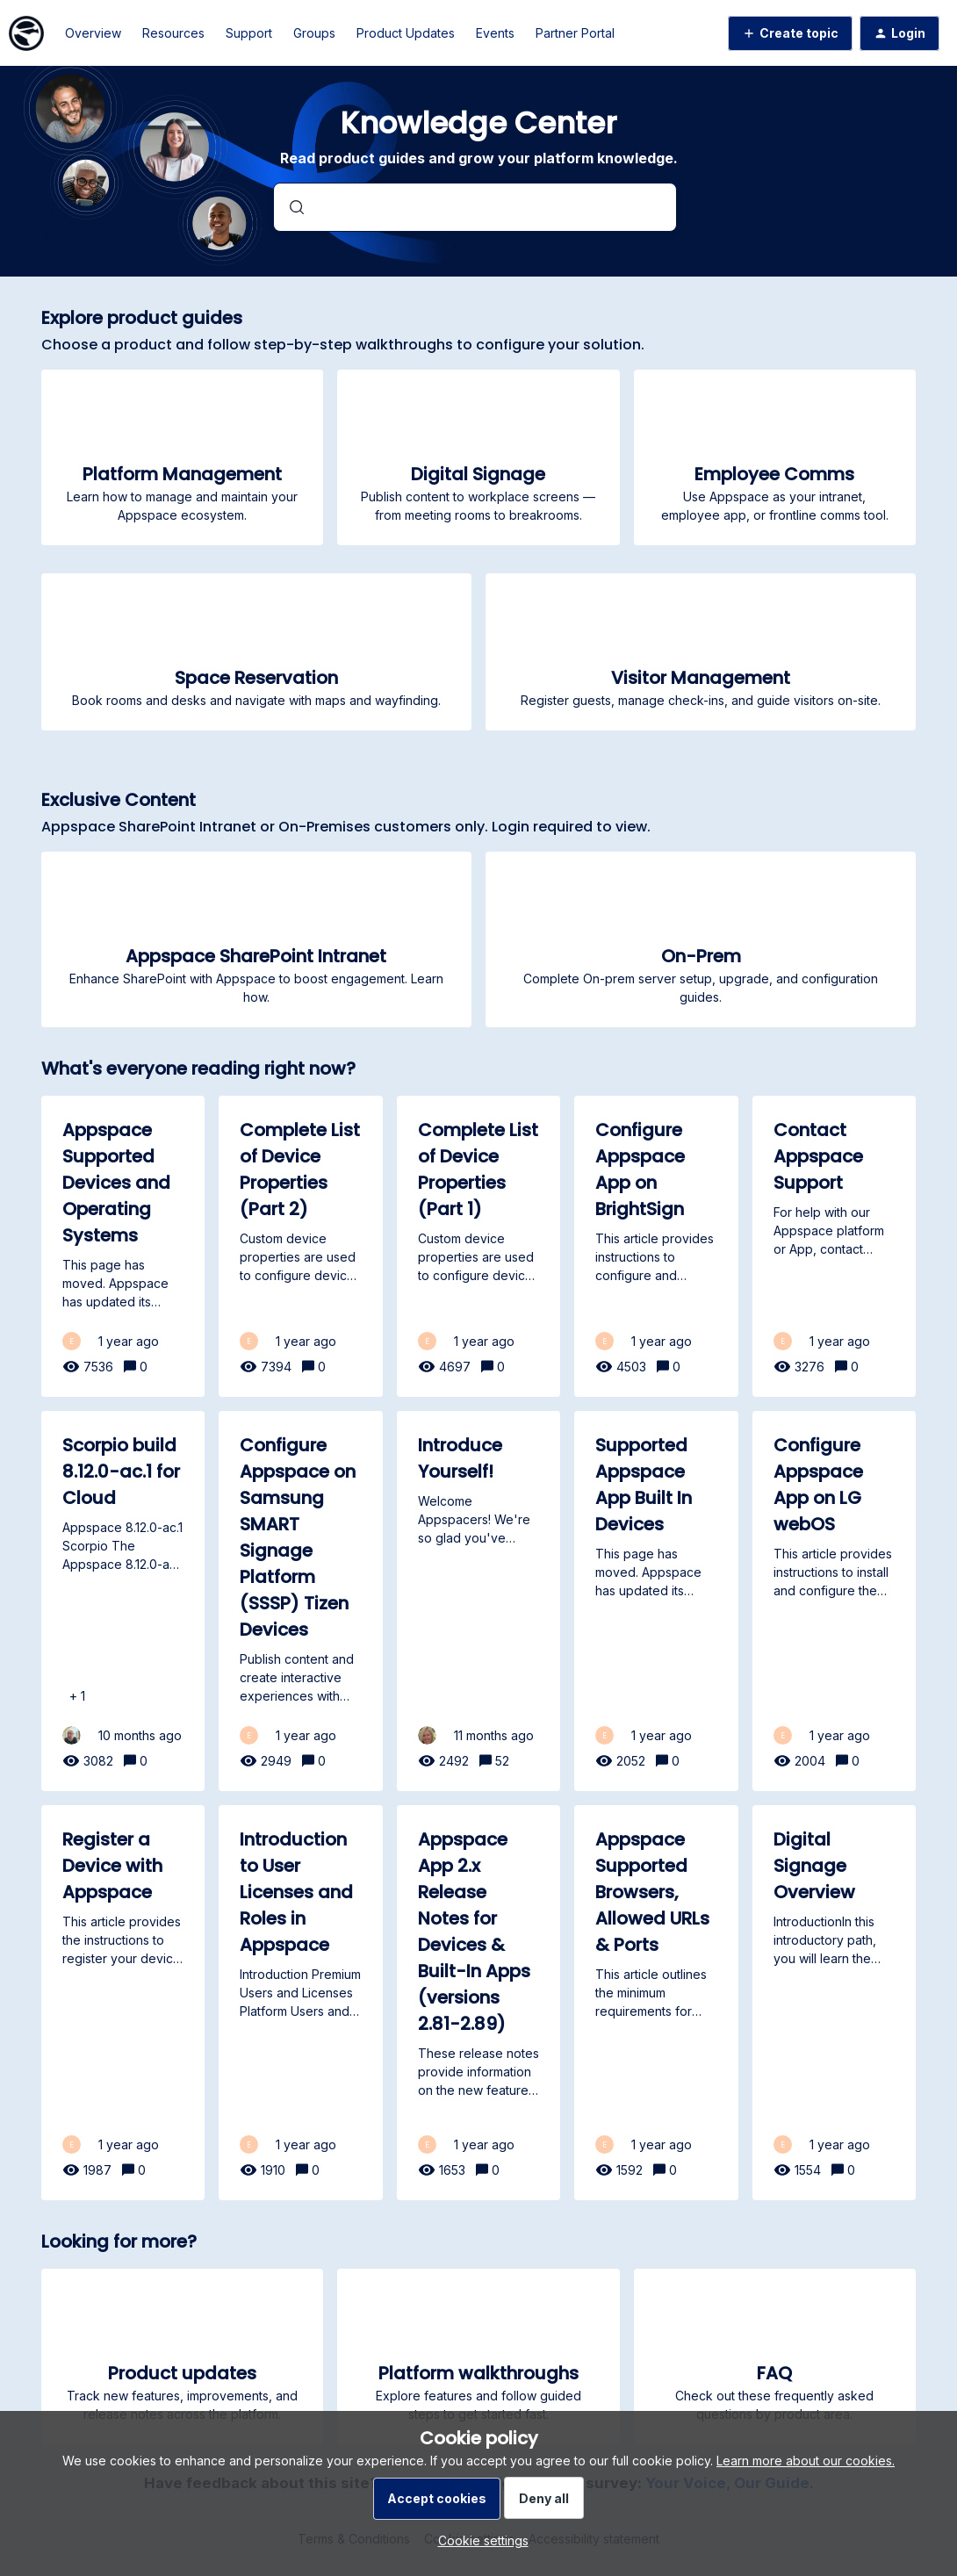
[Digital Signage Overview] (834, 2002)
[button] (479, 2540)
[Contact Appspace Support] (834, 1246)
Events (495, 32)
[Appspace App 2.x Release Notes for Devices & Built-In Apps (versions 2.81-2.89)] (479, 2002)
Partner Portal (575, 32)
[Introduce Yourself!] (479, 1601)
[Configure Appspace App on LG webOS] (834, 1601)
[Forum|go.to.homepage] (26, 33)
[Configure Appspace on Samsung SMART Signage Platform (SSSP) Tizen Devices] (301, 1601)
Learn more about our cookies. (805, 2460)
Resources (173, 32)
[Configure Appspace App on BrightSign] (656, 1246)
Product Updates (405, 32)
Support (249, 32)
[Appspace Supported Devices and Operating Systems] (123, 1246)
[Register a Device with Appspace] (123, 2002)
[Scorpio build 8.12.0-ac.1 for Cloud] (123, 1601)
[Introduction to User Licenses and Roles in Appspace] (301, 2002)
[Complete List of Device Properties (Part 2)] (301, 1246)
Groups (314, 32)
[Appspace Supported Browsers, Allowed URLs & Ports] (656, 2002)
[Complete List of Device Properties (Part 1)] (479, 1246)
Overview (93, 32)
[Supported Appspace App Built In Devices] (656, 1601)
